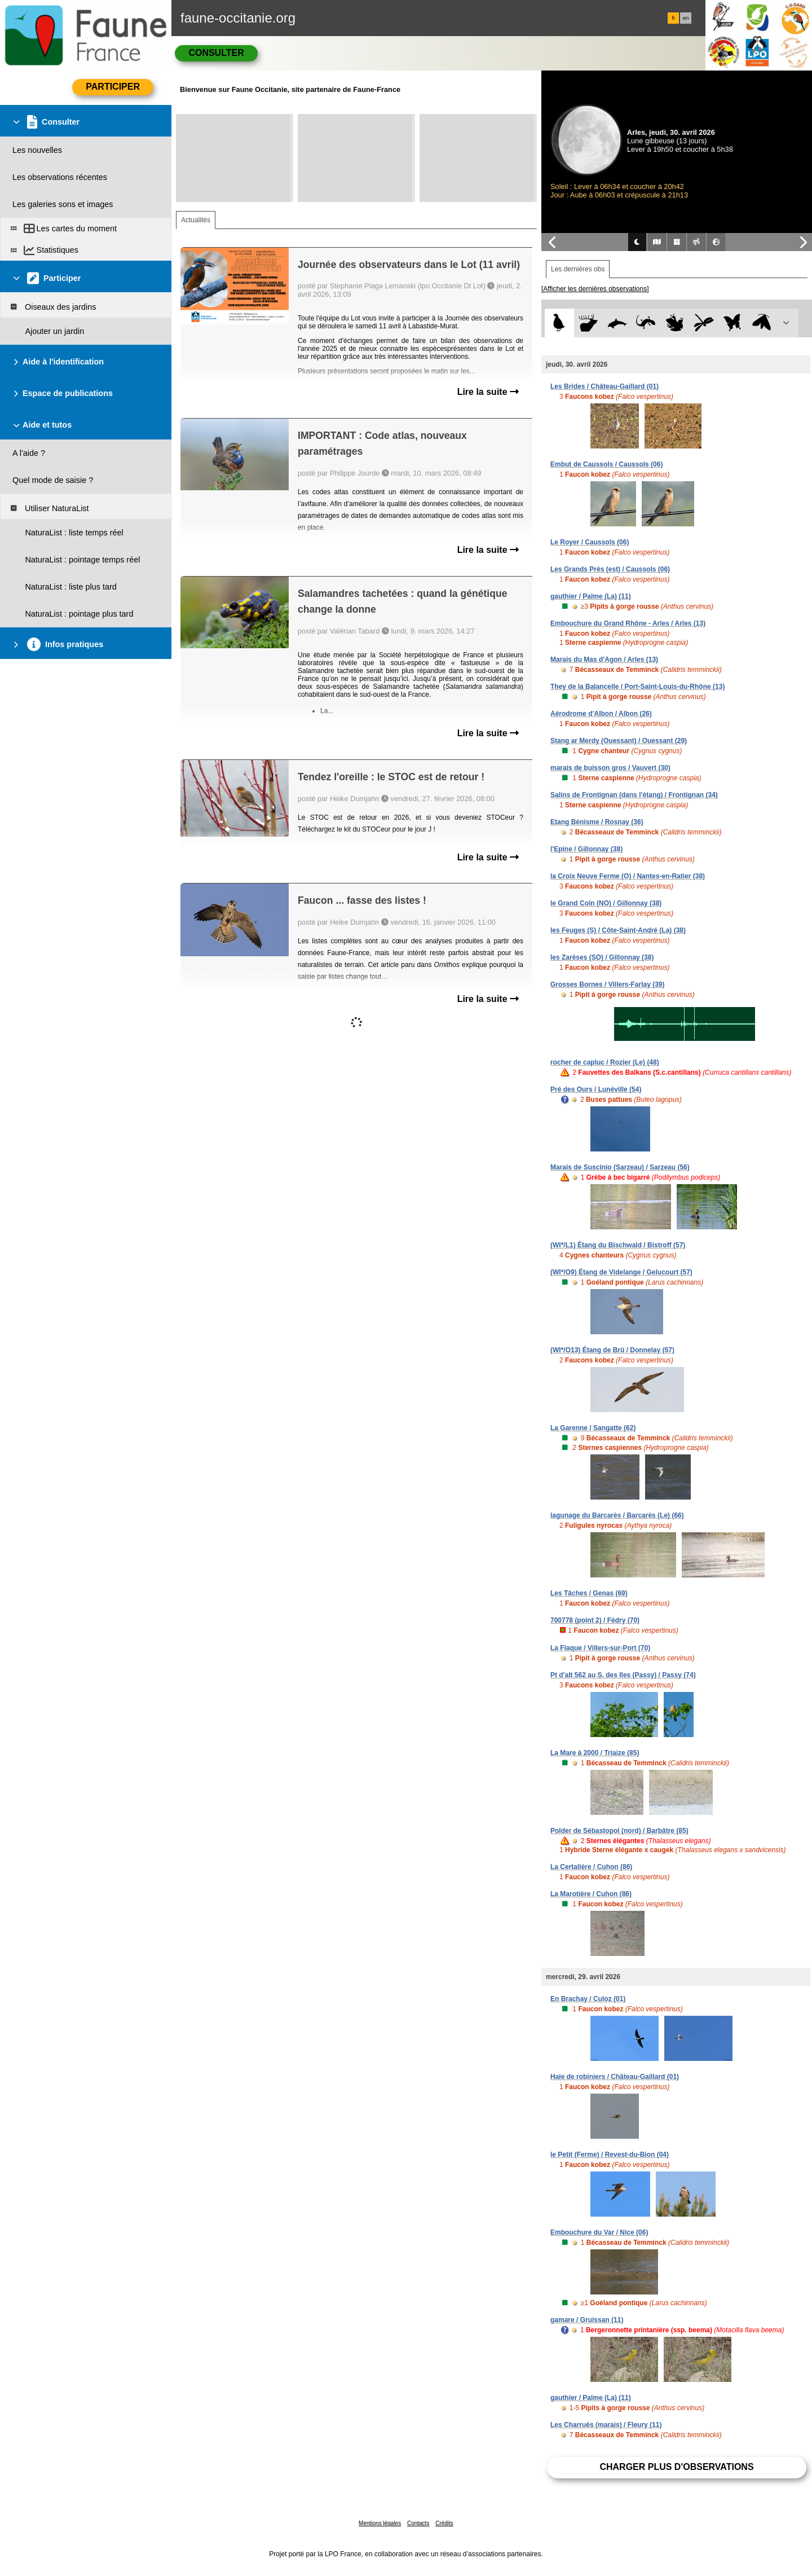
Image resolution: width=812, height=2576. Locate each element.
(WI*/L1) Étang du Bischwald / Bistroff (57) (617, 1245)
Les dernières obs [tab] (577, 269)
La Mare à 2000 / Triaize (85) (594, 1753)
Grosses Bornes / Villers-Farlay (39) (607, 984)
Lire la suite (488, 392)
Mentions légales (380, 2523)
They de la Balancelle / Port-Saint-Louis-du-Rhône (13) (637, 687)
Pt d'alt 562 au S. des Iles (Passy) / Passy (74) (623, 1675)
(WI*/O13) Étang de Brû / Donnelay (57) (612, 1350)
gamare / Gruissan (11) (586, 2320)
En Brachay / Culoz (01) (587, 1999)
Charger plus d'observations (676, 2467)
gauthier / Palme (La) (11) (590, 596)
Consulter (216, 53)
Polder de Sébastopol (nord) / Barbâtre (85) (619, 1831)
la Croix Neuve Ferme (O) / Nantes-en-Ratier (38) (627, 876)
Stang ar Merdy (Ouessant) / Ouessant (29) (618, 741)
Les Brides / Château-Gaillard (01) (604, 386)
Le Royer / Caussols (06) (589, 542)
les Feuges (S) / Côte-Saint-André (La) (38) (618, 930)
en (686, 18)
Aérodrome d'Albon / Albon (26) (601, 714)
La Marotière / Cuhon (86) (591, 1894)
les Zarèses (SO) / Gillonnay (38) (602, 957)
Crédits (444, 2523)
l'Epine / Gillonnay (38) (586, 849)
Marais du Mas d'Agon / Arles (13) (604, 659)
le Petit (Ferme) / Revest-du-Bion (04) (609, 2155)
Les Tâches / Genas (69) (589, 1593)
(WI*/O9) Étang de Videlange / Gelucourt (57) (621, 1272)
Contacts (418, 2523)
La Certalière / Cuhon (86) (591, 1867)
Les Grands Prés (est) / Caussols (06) (610, 569)
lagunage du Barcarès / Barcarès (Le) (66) (617, 1515)
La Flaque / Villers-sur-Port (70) (600, 1648)
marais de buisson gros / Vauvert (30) (610, 768)
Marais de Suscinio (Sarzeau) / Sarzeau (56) (620, 1167)
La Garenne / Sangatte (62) (593, 1428)
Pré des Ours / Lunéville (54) (595, 1089)
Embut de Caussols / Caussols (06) (606, 464)
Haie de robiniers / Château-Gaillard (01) (614, 2077)
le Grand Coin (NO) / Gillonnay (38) (605, 903)
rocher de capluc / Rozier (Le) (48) (604, 1062)
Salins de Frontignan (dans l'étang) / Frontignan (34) (634, 795)
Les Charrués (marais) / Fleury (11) (605, 2425)
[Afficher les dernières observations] (595, 289)
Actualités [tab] (195, 220)
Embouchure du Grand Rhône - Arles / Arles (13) (627, 623)
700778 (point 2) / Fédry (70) (594, 1620)
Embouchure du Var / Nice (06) (599, 2232)
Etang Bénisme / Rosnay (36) (596, 822)
